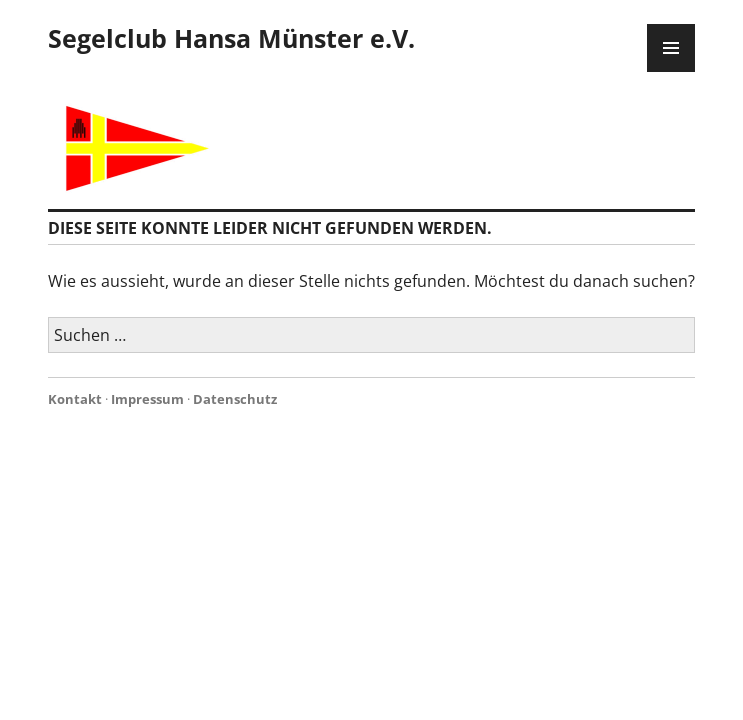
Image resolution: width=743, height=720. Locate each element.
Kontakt (75, 399)
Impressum (147, 399)
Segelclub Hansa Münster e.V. (231, 38)
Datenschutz (235, 399)
